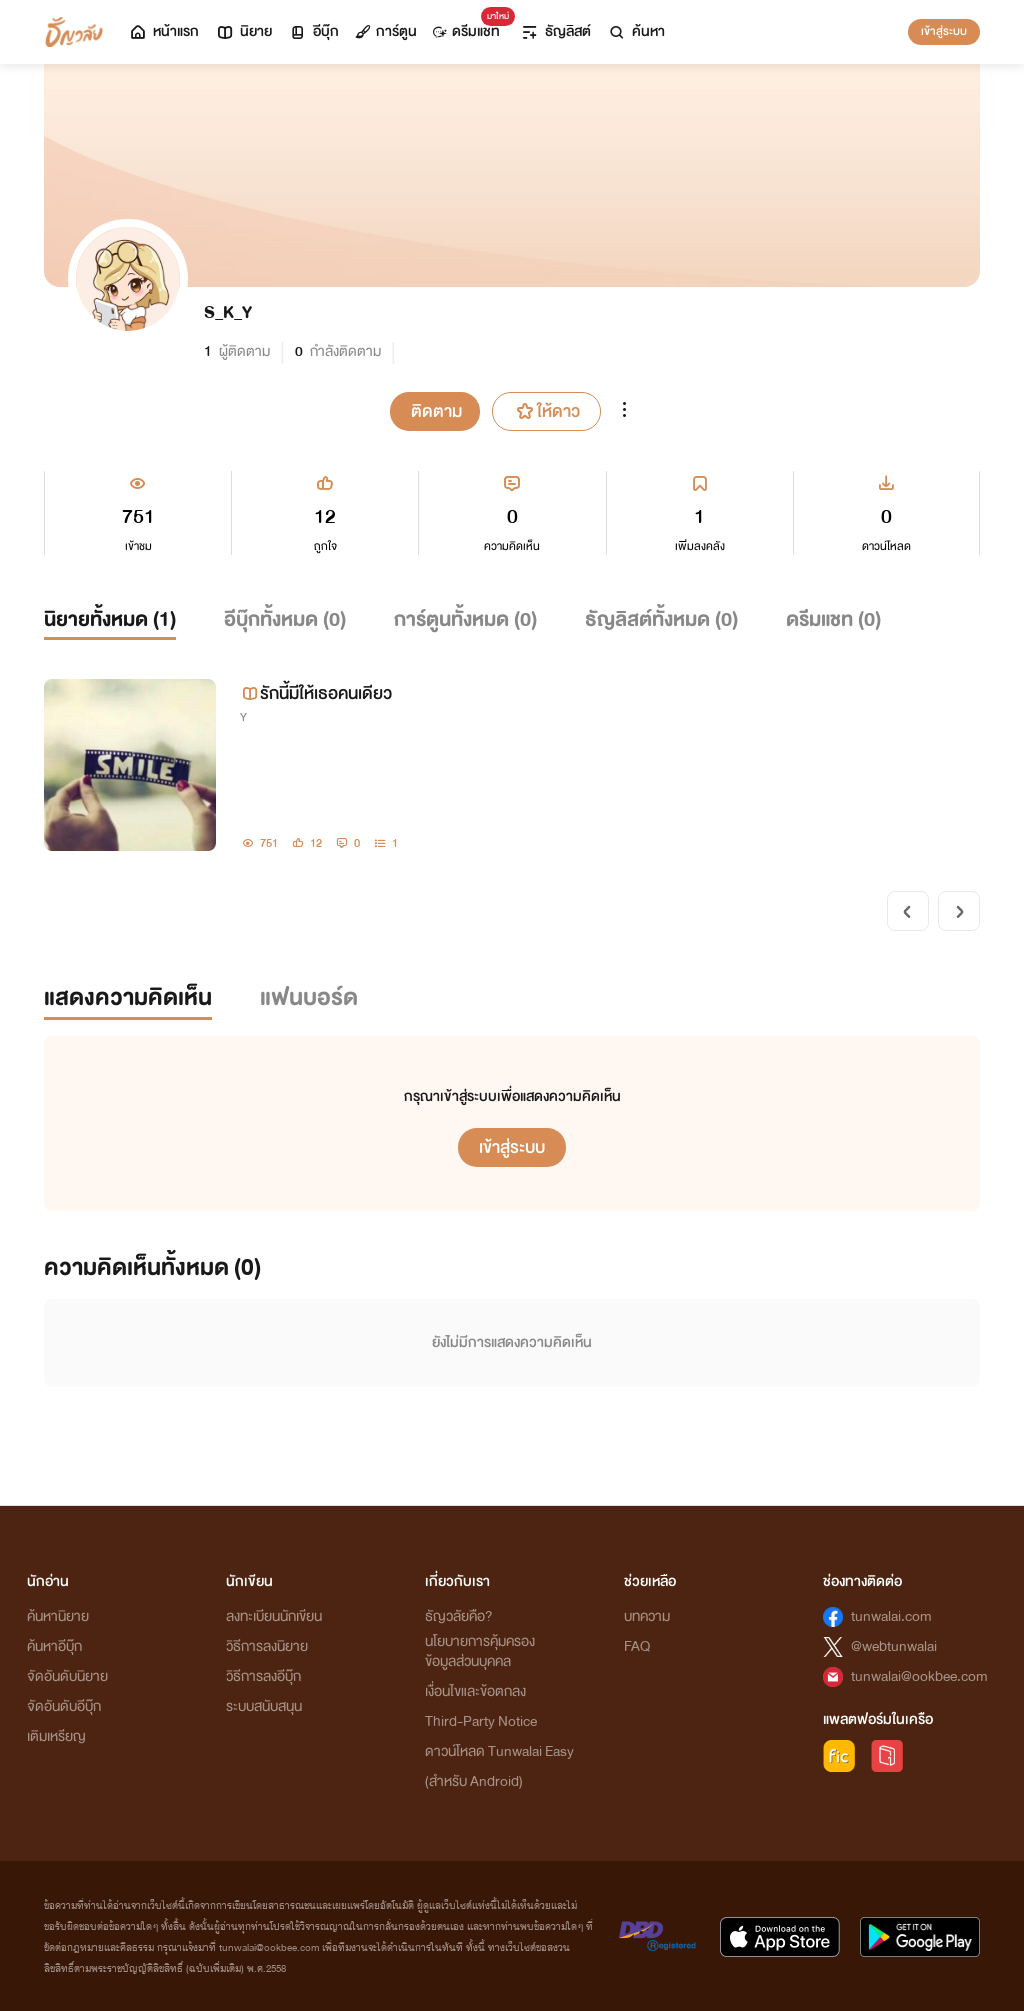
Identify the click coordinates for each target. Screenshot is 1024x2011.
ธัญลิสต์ (555, 31)
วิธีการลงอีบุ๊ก (263, 1676)
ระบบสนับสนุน (264, 1706)
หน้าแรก (163, 31)
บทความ (647, 1616)
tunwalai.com (891, 1616)
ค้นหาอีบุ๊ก (54, 1646)
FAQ (637, 1646)
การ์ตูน (386, 31)
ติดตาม (436, 411)
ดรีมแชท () (833, 619)
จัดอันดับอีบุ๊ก (64, 1706)
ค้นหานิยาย (58, 1616)
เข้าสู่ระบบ (944, 31)
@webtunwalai (894, 1646)
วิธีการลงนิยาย (267, 1646)
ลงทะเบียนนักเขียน (274, 1616)
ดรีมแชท (470, 26)
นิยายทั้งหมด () (110, 619)
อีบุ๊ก (313, 31)
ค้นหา (636, 31)
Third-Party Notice (481, 1721)
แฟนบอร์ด (309, 997)
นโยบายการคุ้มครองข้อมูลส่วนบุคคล (480, 1651)
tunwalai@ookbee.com (919, 1676)
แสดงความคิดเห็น (128, 997)
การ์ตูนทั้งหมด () (465, 619)
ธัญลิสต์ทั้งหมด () (661, 619)
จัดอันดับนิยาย (67, 1676)
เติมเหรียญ (56, 1736)
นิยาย (243, 31)
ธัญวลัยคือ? (459, 1616)
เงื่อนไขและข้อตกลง (475, 1691)
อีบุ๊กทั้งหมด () (285, 619)
